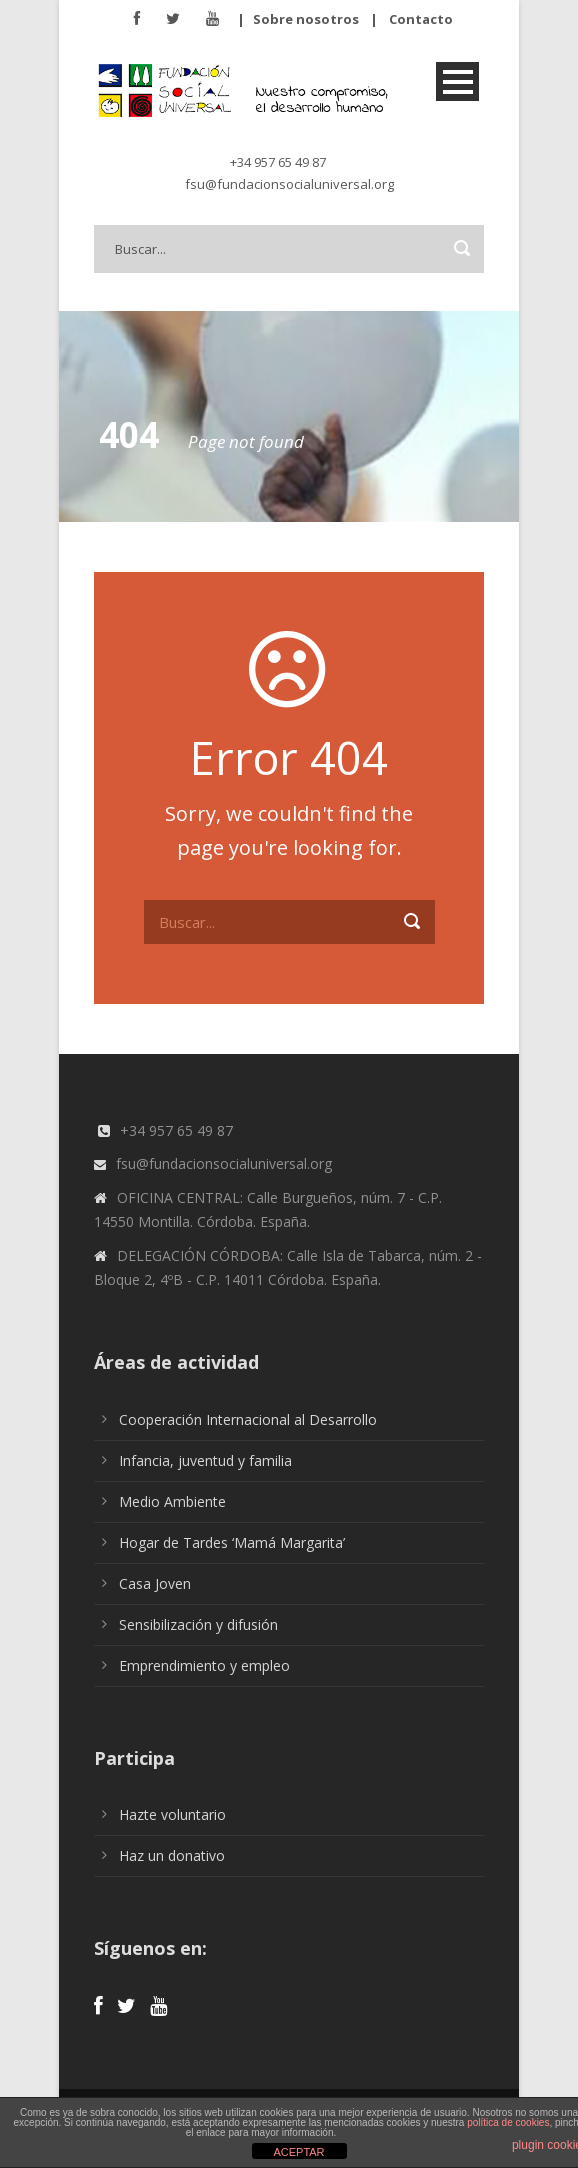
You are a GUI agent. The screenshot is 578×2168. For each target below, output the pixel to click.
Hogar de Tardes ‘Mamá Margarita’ (232, 1542)
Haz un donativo (172, 1855)
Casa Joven (155, 1583)
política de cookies (508, 2122)
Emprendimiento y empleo (204, 1665)
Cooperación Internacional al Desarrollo (248, 1419)
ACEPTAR (298, 2152)
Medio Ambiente (172, 1501)
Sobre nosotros (306, 19)
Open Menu (457, 81)
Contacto (421, 19)
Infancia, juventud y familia (205, 1460)
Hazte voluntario (172, 1814)
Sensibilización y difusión (198, 1624)
